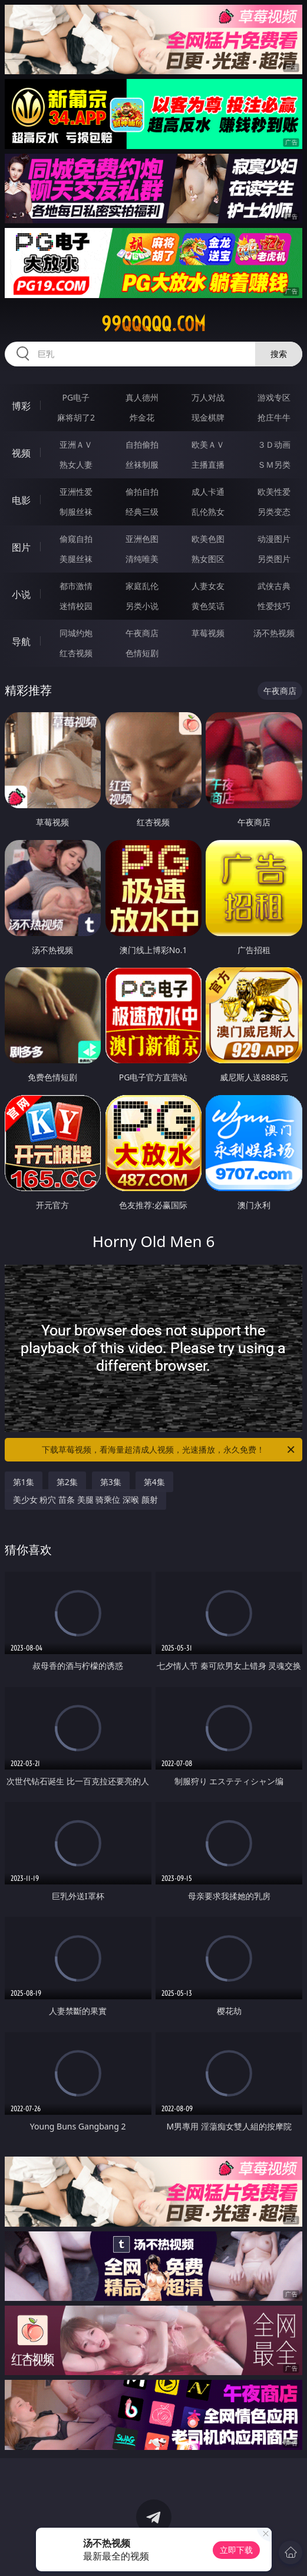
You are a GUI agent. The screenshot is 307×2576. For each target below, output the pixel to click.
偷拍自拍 (142, 491)
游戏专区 (274, 397)
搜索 (278, 353)
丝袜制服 (142, 464)
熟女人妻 (76, 464)
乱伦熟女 (208, 511)
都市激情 (76, 585)
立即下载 (236, 2549)
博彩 (21, 405)
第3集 (110, 1481)
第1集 (23, 1481)
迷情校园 (76, 605)
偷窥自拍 (76, 538)
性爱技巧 (274, 605)
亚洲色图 (142, 538)
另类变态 (274, 511)
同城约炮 (76, 633)
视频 (21, 453)
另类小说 (142, 605)
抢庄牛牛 (274, 417)
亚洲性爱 (76, 491)
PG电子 (76, 397)
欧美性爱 (274, 491)
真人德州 (142, 397)
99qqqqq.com (153, 324)
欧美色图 (208, 538)
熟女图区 (208, 558)
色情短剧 (142, 653)
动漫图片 (274, 538)
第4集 (154, 1481)
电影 (21, 500)
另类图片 (274, 558)
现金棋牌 (208, 417)
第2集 (67, 1481)
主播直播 (208, 464)
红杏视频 (76, 653)
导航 (21, 641)
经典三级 (142, 511)
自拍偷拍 (142, 444)
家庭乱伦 (142, 585)
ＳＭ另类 (274, 464)
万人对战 (208, 397)
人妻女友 (208, 585)
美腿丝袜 (76, 558)
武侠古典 (274, 585)
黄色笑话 (208, 605)
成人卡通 (208, 491)
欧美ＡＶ (208, 444)
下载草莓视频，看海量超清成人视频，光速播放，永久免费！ (169, 1450)
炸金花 (142, 417)
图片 (21, 547)
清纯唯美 (142, 558)
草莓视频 (208, 633)
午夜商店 (142, 633)
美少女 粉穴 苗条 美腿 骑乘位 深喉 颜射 (85, 1499)
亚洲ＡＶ (76, 444)
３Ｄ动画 (274, 444)
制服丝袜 (76, 511)
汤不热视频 (274, 633)
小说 (21, 594)
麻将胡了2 (76, 417)
